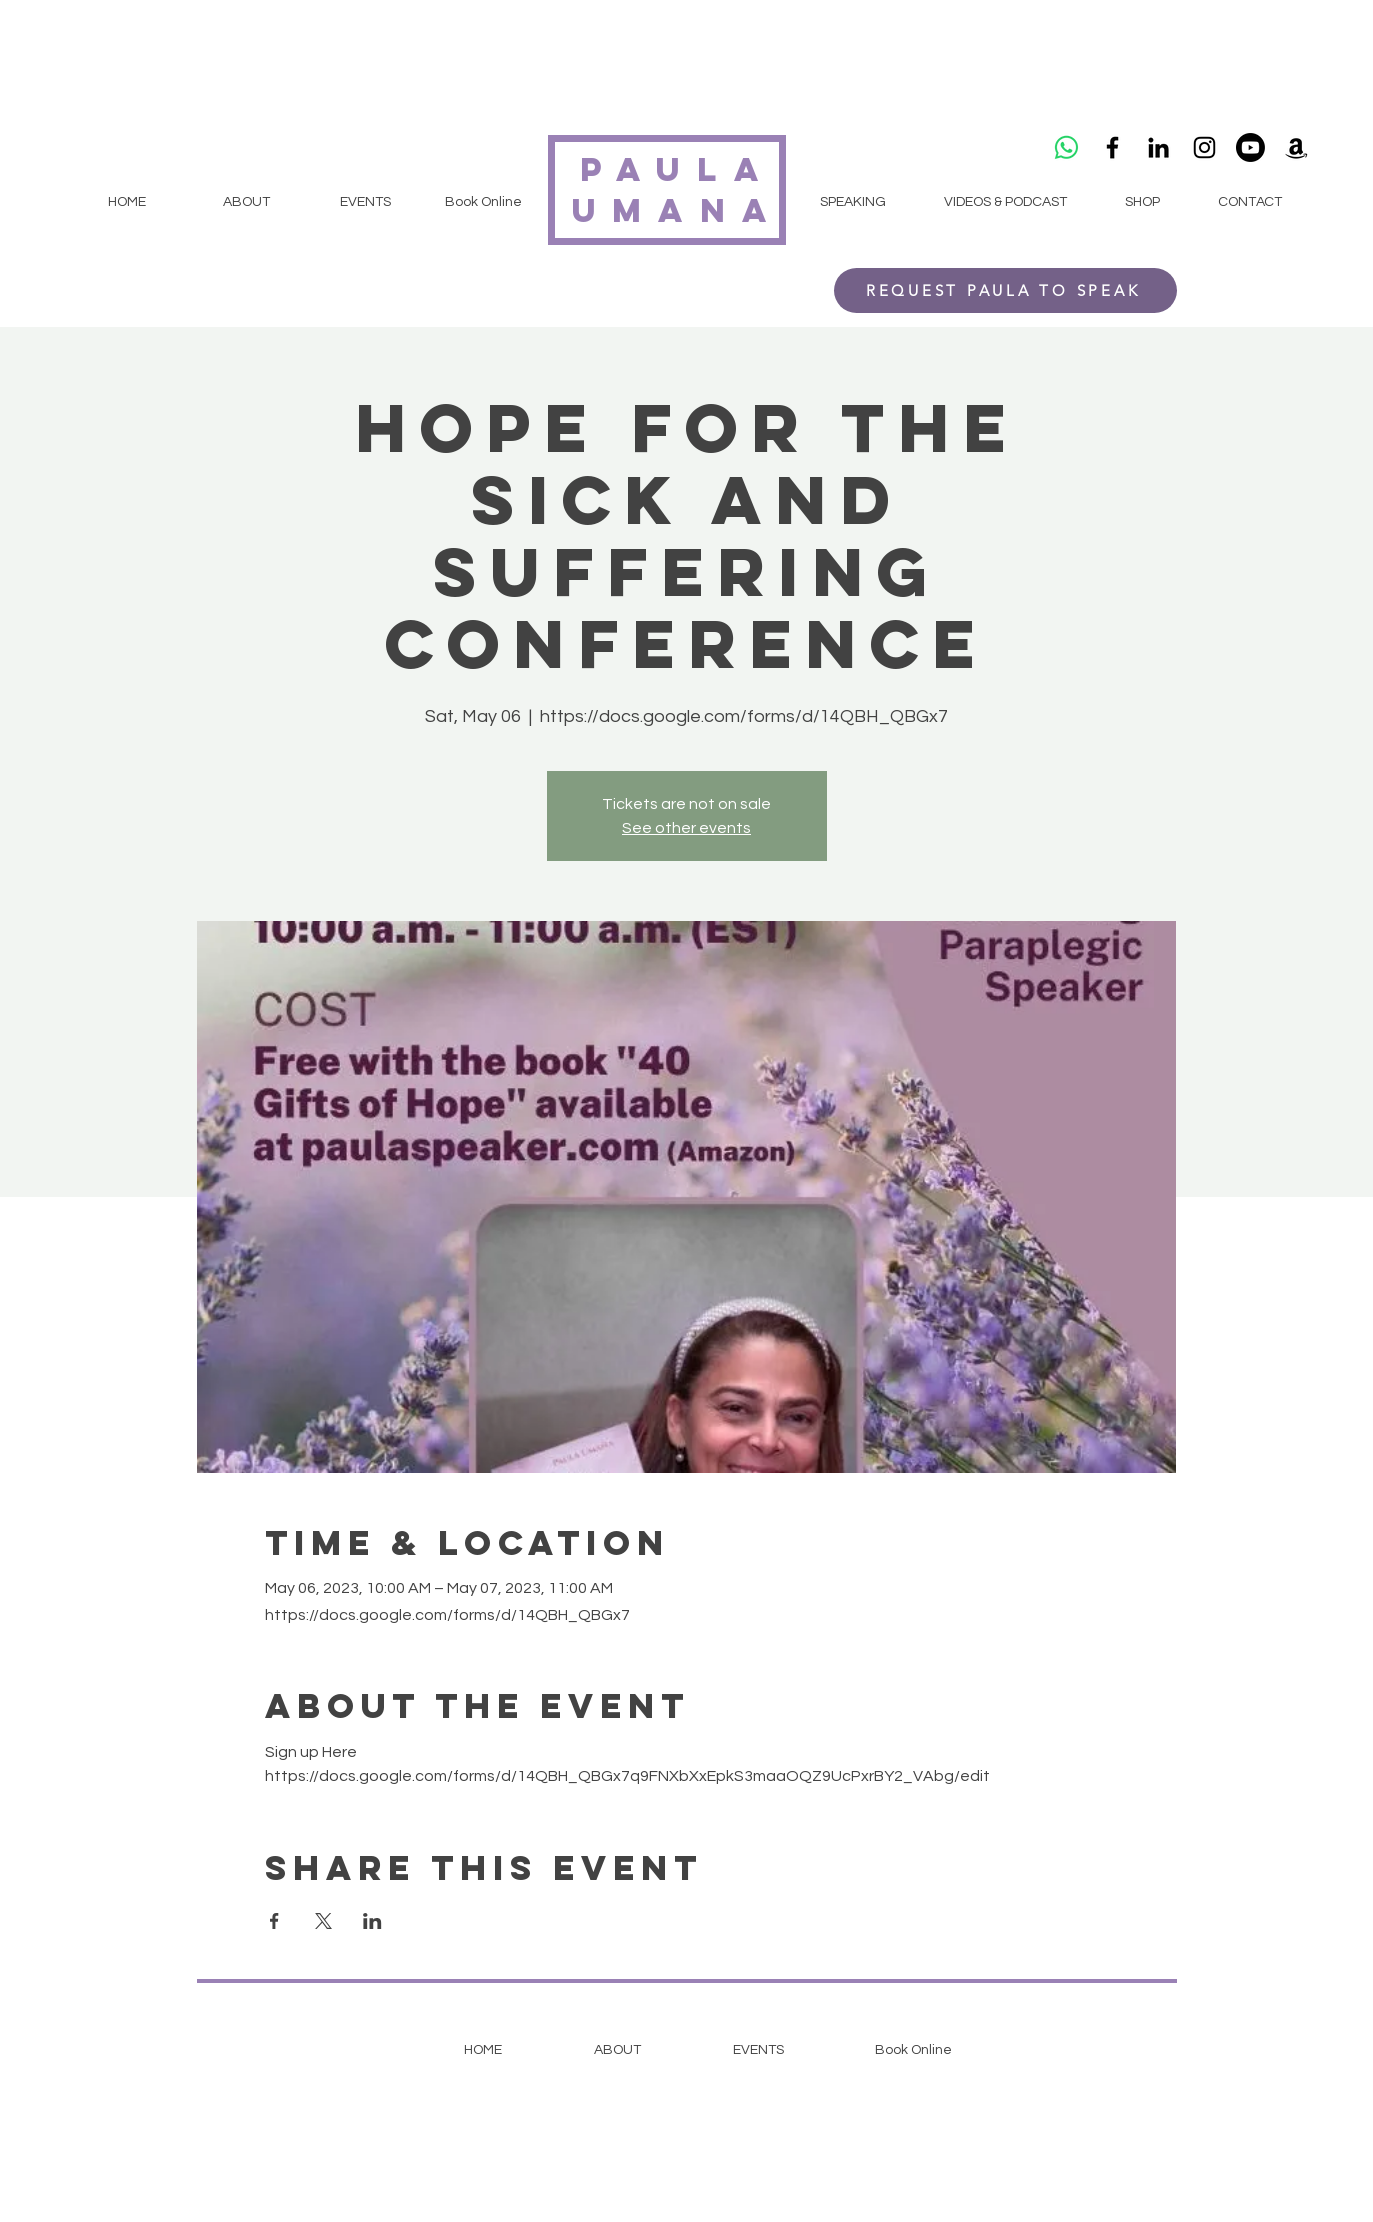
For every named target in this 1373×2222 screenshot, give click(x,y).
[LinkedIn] (1158, 147)
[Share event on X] (323, 1921)
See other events (686, 828)
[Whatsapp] (1066, 147)
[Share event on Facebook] (274, 1921)
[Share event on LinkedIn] (372, 1921)
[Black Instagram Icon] (1204, 147)
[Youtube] (1250, 147)
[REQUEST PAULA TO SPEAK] (1005, 290)
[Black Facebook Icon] (1112, 147)
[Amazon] (1296, 147)
